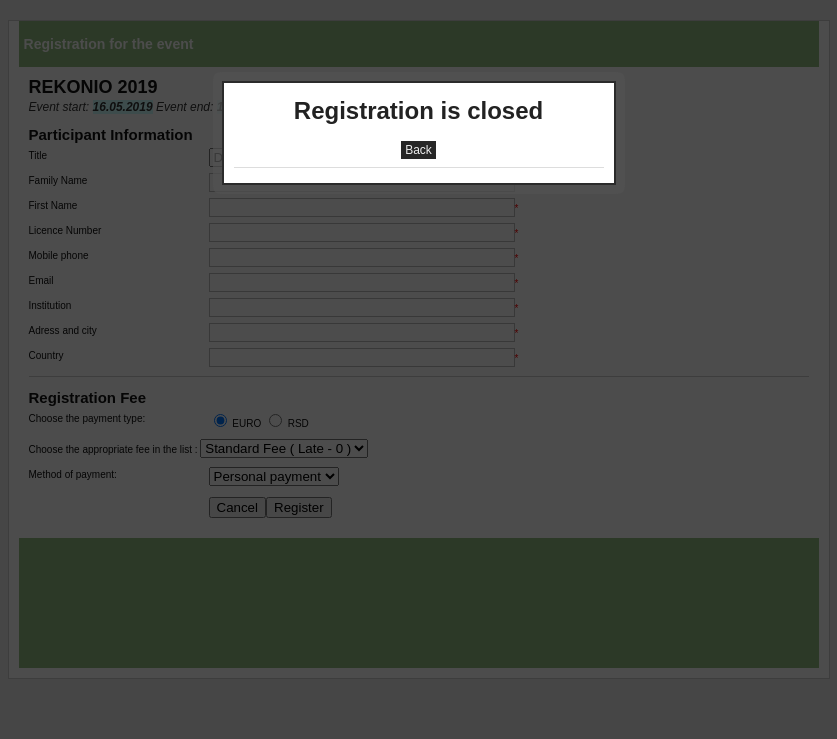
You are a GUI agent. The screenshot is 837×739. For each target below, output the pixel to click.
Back (418, 150)
